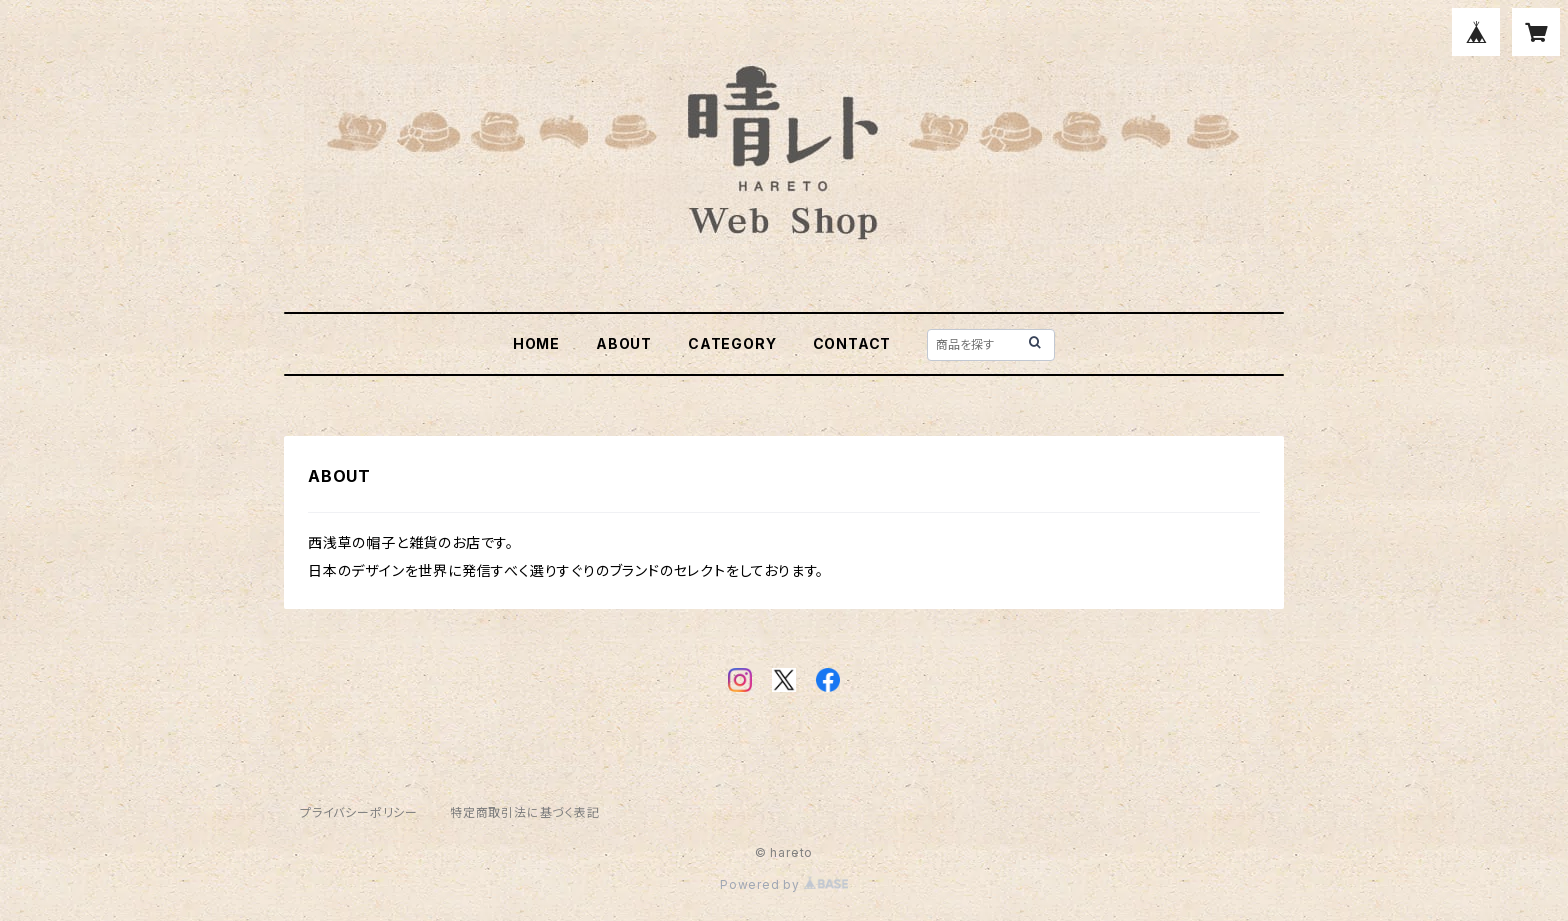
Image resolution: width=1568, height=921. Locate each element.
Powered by (784, 884)
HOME (536, 343)
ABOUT (624, 343)
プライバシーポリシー (359, 812)
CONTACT (852, 343)
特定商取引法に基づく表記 (525, 812)
